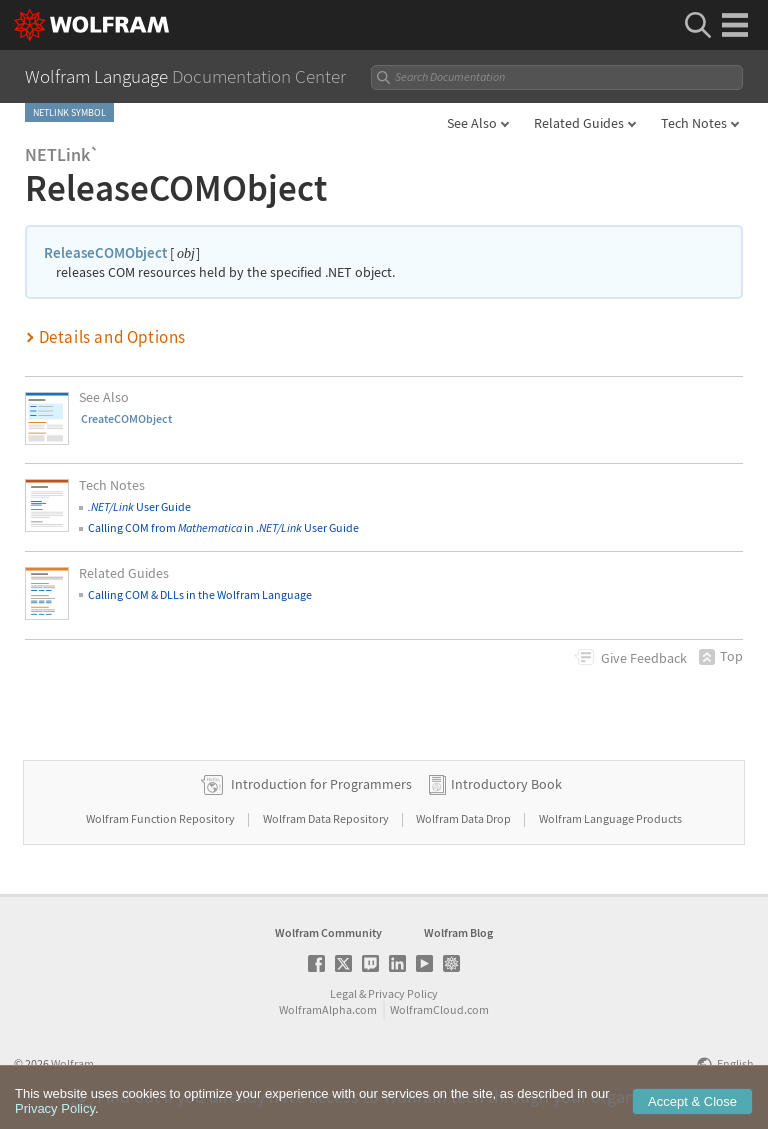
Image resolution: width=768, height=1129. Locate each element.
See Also (472, 123)
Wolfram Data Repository (327, 818)
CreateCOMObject (126, 418)
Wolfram (72, 1063)
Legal (343, 993)
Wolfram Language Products (610, 818)
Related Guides (579, 123)
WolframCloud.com (439, 1009)
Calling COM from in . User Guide (223, 527)
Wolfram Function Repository (161, 818)
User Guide (139, 506)
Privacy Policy (403, 993)
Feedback (644, 658)
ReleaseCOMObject (105, 252)
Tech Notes (694, 123)
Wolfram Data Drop (464, 818)
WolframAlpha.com (328, 1009)
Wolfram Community (328, 932)
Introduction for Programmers (321, 784)
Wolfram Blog (458, 932)
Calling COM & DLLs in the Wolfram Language (200, 594)
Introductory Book (506, 784)
